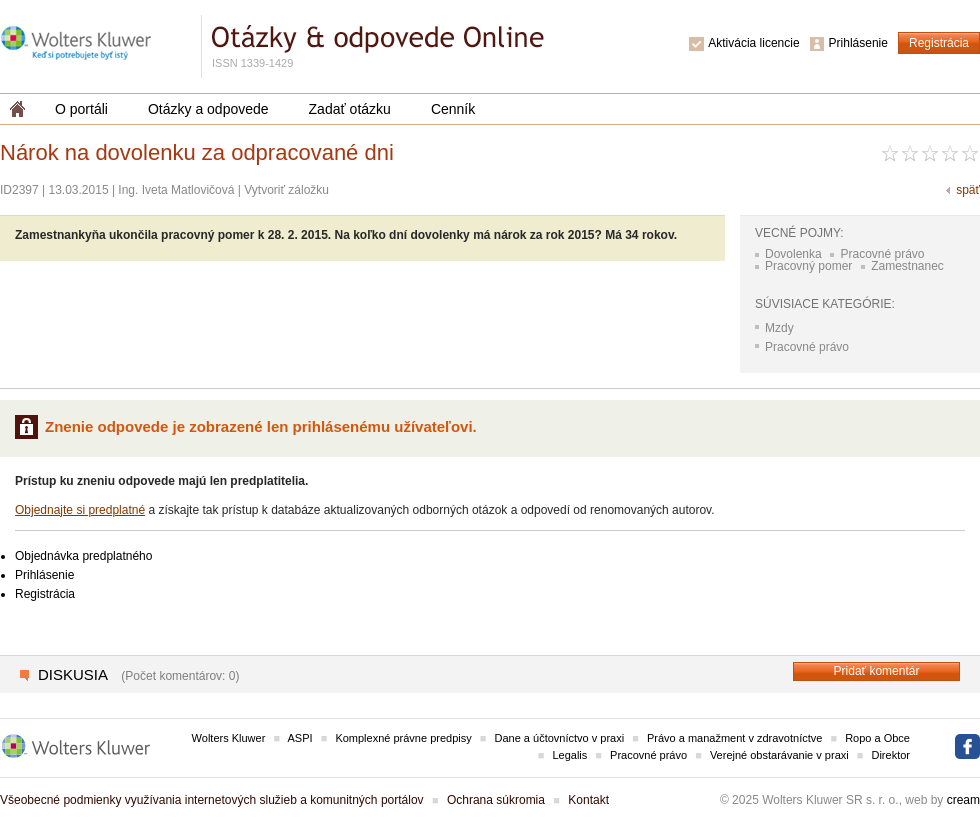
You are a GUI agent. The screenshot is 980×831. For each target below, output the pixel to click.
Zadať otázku (350, 109)
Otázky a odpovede (208, 109)
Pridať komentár (877, 671)
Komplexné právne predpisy (403, 738)
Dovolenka (793, 254)
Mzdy (779, 328)
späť (968, 190)
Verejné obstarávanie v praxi (779, 755)
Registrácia (939, 43)
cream (963, 800)
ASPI (300, 738)
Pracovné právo (882, 254)
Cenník (453, 109)
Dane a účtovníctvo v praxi (560, 738)
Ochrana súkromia (496, 800)
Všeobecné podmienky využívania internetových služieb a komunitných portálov (212, 800)
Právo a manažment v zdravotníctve (734, 738)
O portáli (81, 109)
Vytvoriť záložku (286, 190)
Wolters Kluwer (229, 738)
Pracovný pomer (808, 266)
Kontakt (588, 800)
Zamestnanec (907, 266)
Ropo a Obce (877, 738)
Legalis (569, 755)
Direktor (890, 755)
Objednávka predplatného (83, 556)
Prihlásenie (858, 43)
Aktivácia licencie (753, 43)
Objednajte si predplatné (80, 510)
